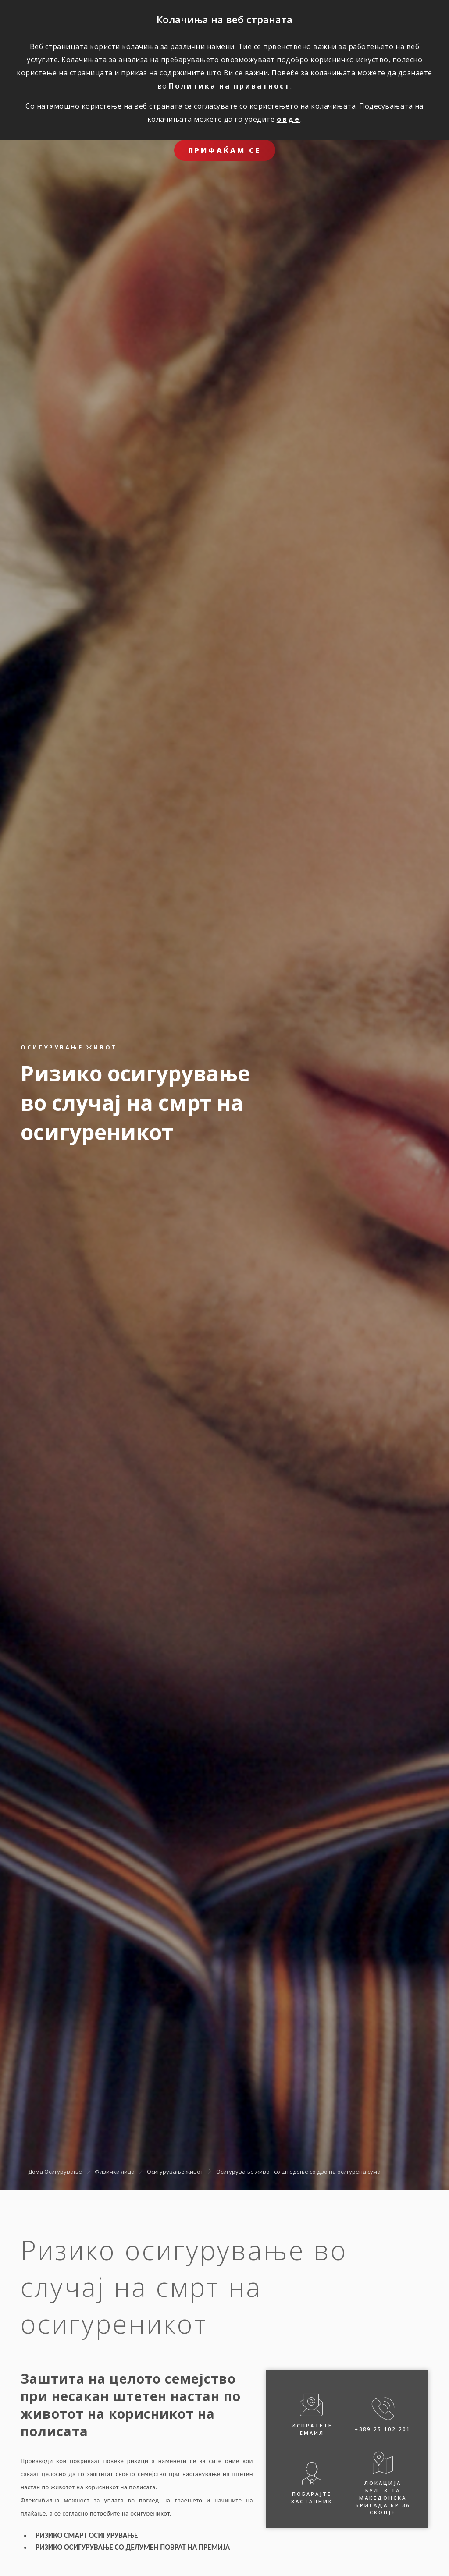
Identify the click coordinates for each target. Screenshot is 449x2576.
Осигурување (63, 2171)
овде (288, 119)
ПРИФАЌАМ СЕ (224, 150)
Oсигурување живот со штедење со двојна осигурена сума (298, 2171)
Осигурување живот (175, 2171)
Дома (35, 2171)
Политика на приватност (229, 86)
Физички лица (115, 2171)
